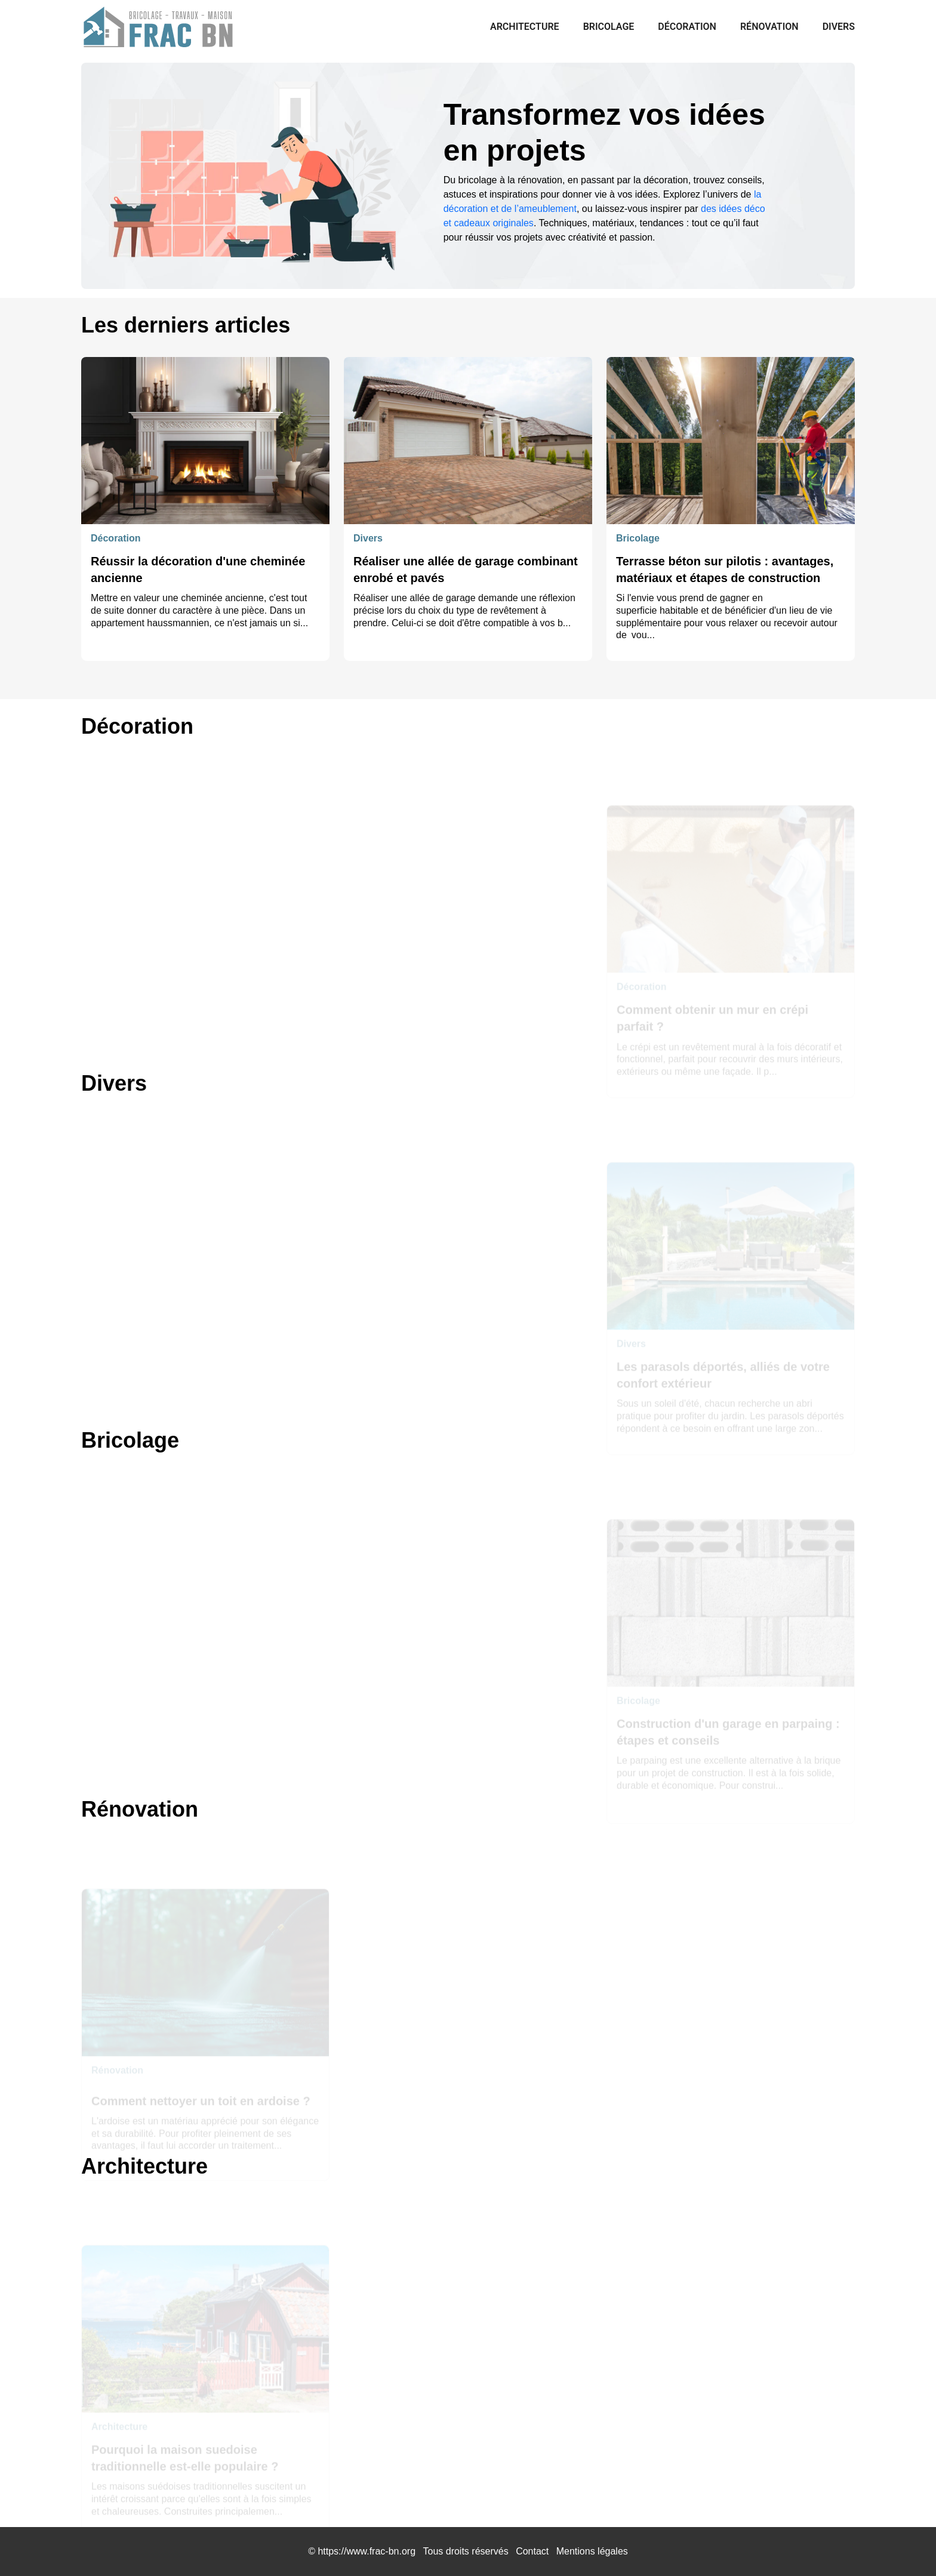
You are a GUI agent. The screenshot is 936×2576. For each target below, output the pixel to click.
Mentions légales (592, 2551)
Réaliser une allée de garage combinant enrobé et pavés (465, 569)
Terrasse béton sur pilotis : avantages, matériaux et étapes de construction (724, 569)
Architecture (524, 26)
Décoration (687, 26)
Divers (839, 26)
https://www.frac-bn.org (366, 2551)
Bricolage (609, 26)
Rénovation (769, 26)
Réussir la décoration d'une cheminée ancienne (198, 569)
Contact (532, 2551)
